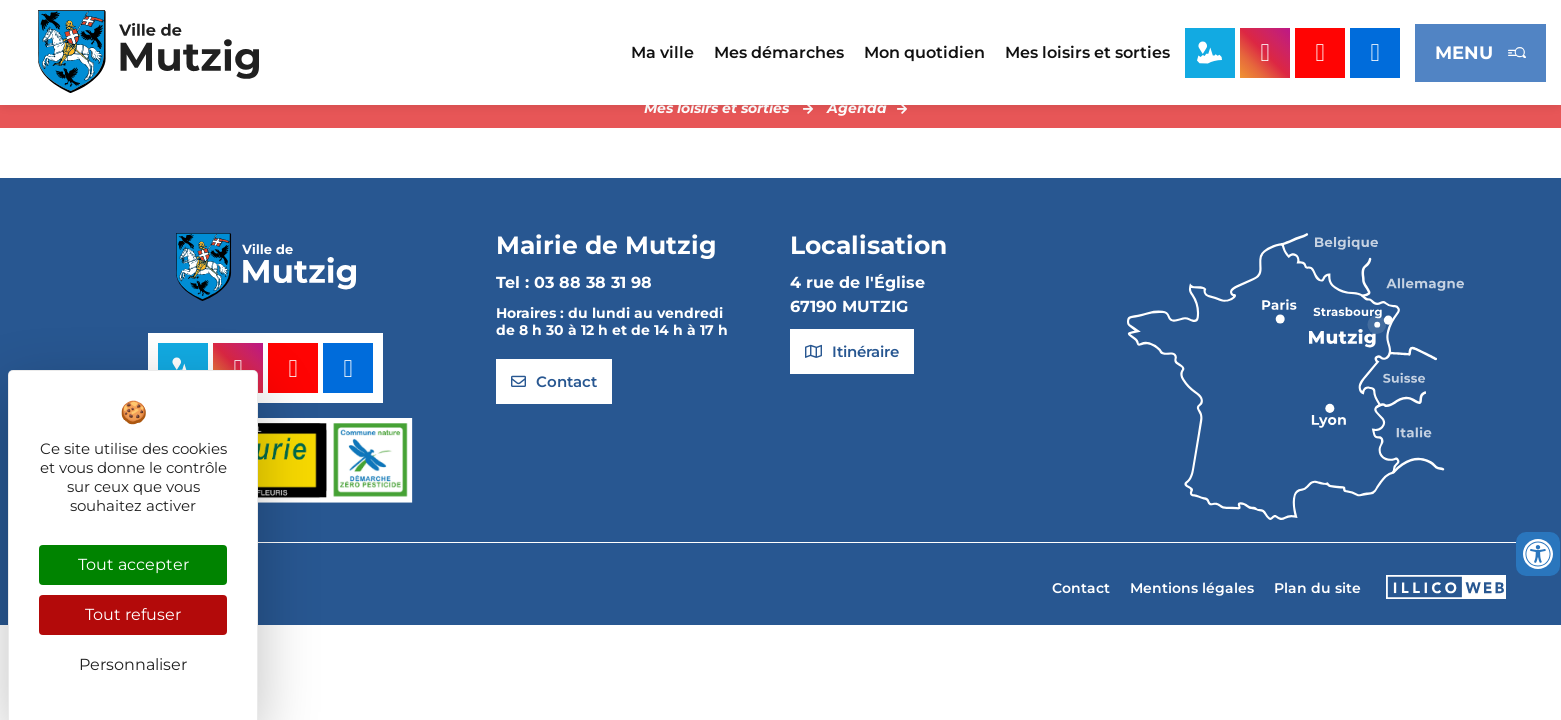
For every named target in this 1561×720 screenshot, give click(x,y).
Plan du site (1317, 605)
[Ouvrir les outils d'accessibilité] (1538, 554)
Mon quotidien (924, 52)
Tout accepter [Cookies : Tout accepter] (133, 564)
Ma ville (662, 52)
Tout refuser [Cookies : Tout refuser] (133, 614)
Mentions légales (1192, 605)
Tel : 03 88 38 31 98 (574, 299)
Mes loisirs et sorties (1087, 52)
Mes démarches (779, 52)
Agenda (857, 125)
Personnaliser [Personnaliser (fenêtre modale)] (133, 664)
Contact (1081, 605)
